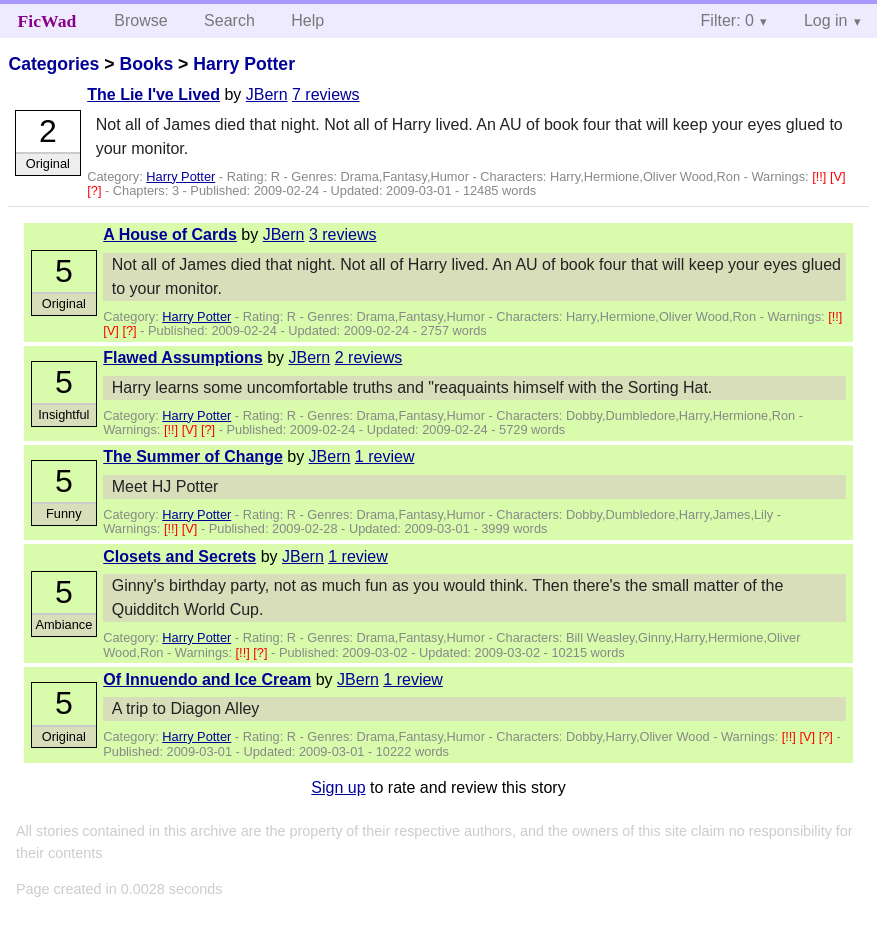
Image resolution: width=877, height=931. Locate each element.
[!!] (821, 176)
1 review (385, 456)
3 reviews (343, 234)
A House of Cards (170, 234)
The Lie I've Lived (153, 94)
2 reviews (369, 357)
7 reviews (326, 94)
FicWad (47, 21)
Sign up (338, 787)
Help (307, 20)
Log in (826, 20)
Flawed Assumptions (182, 357)
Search (229, 20)
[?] (96, 190)
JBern (267, 94)
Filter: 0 (727, 20)
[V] (838, 176)
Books (146, 64)
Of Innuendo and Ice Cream (207, 679)
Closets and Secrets (179, 556)
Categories (53, 64)
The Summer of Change (193, 456)
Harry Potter (244, 64)
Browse (140, 20)
